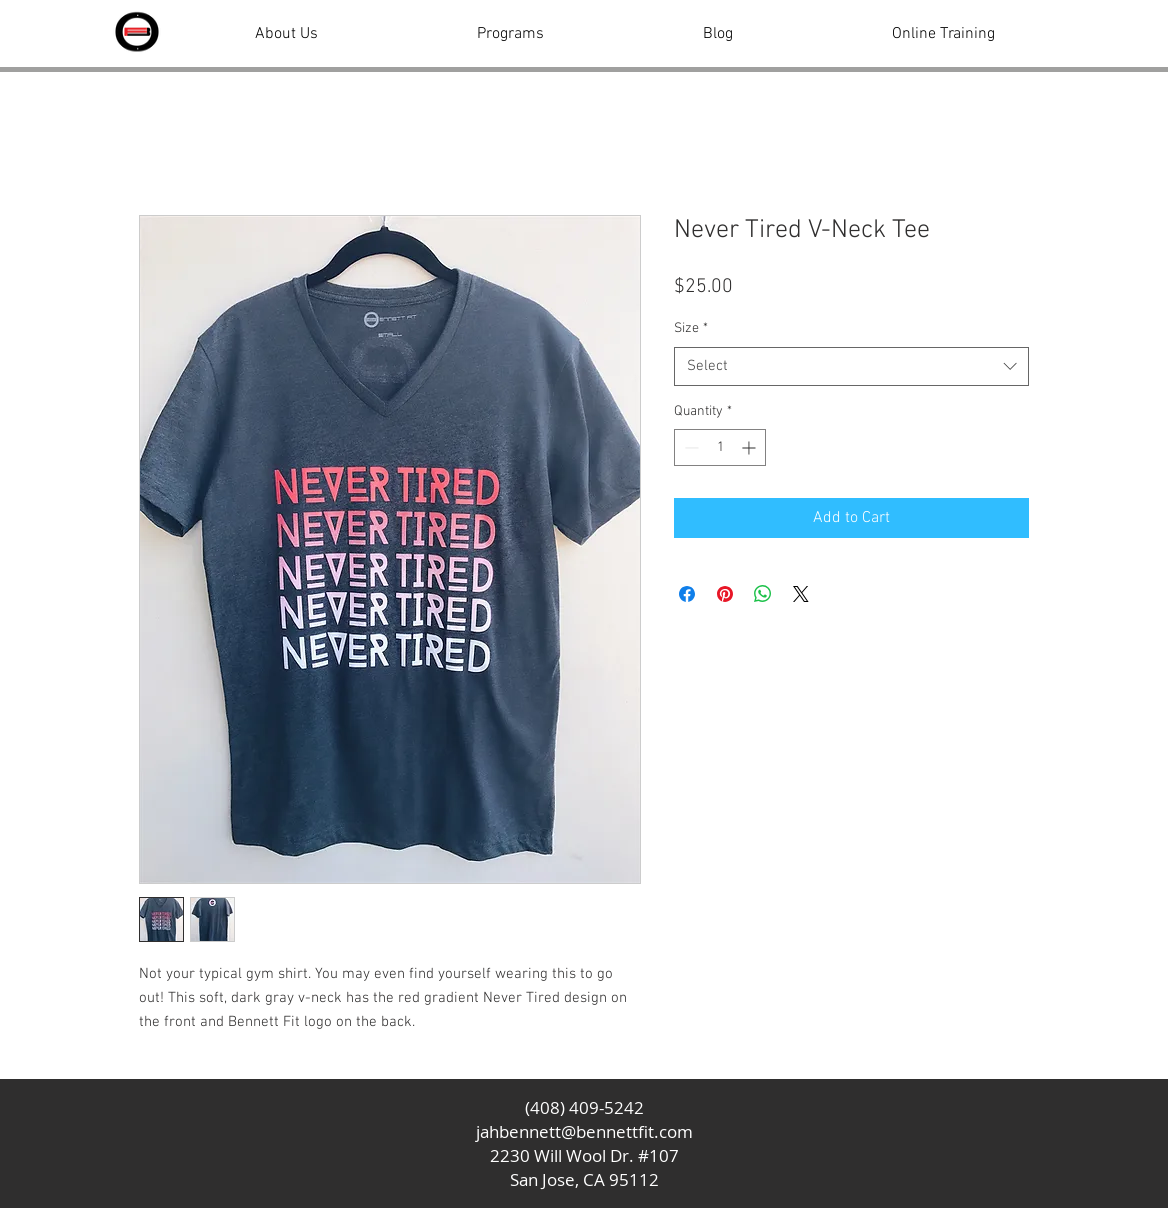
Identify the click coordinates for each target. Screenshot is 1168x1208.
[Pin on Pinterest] (725, 594)
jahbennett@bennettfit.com (584, 1131)
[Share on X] (801, 594)
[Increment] (750, 447)
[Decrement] (689, 447)
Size (691, 328)
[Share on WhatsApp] (763, 594)
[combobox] (851, 366)
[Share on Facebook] (687, 594)
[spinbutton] (720, 447)
